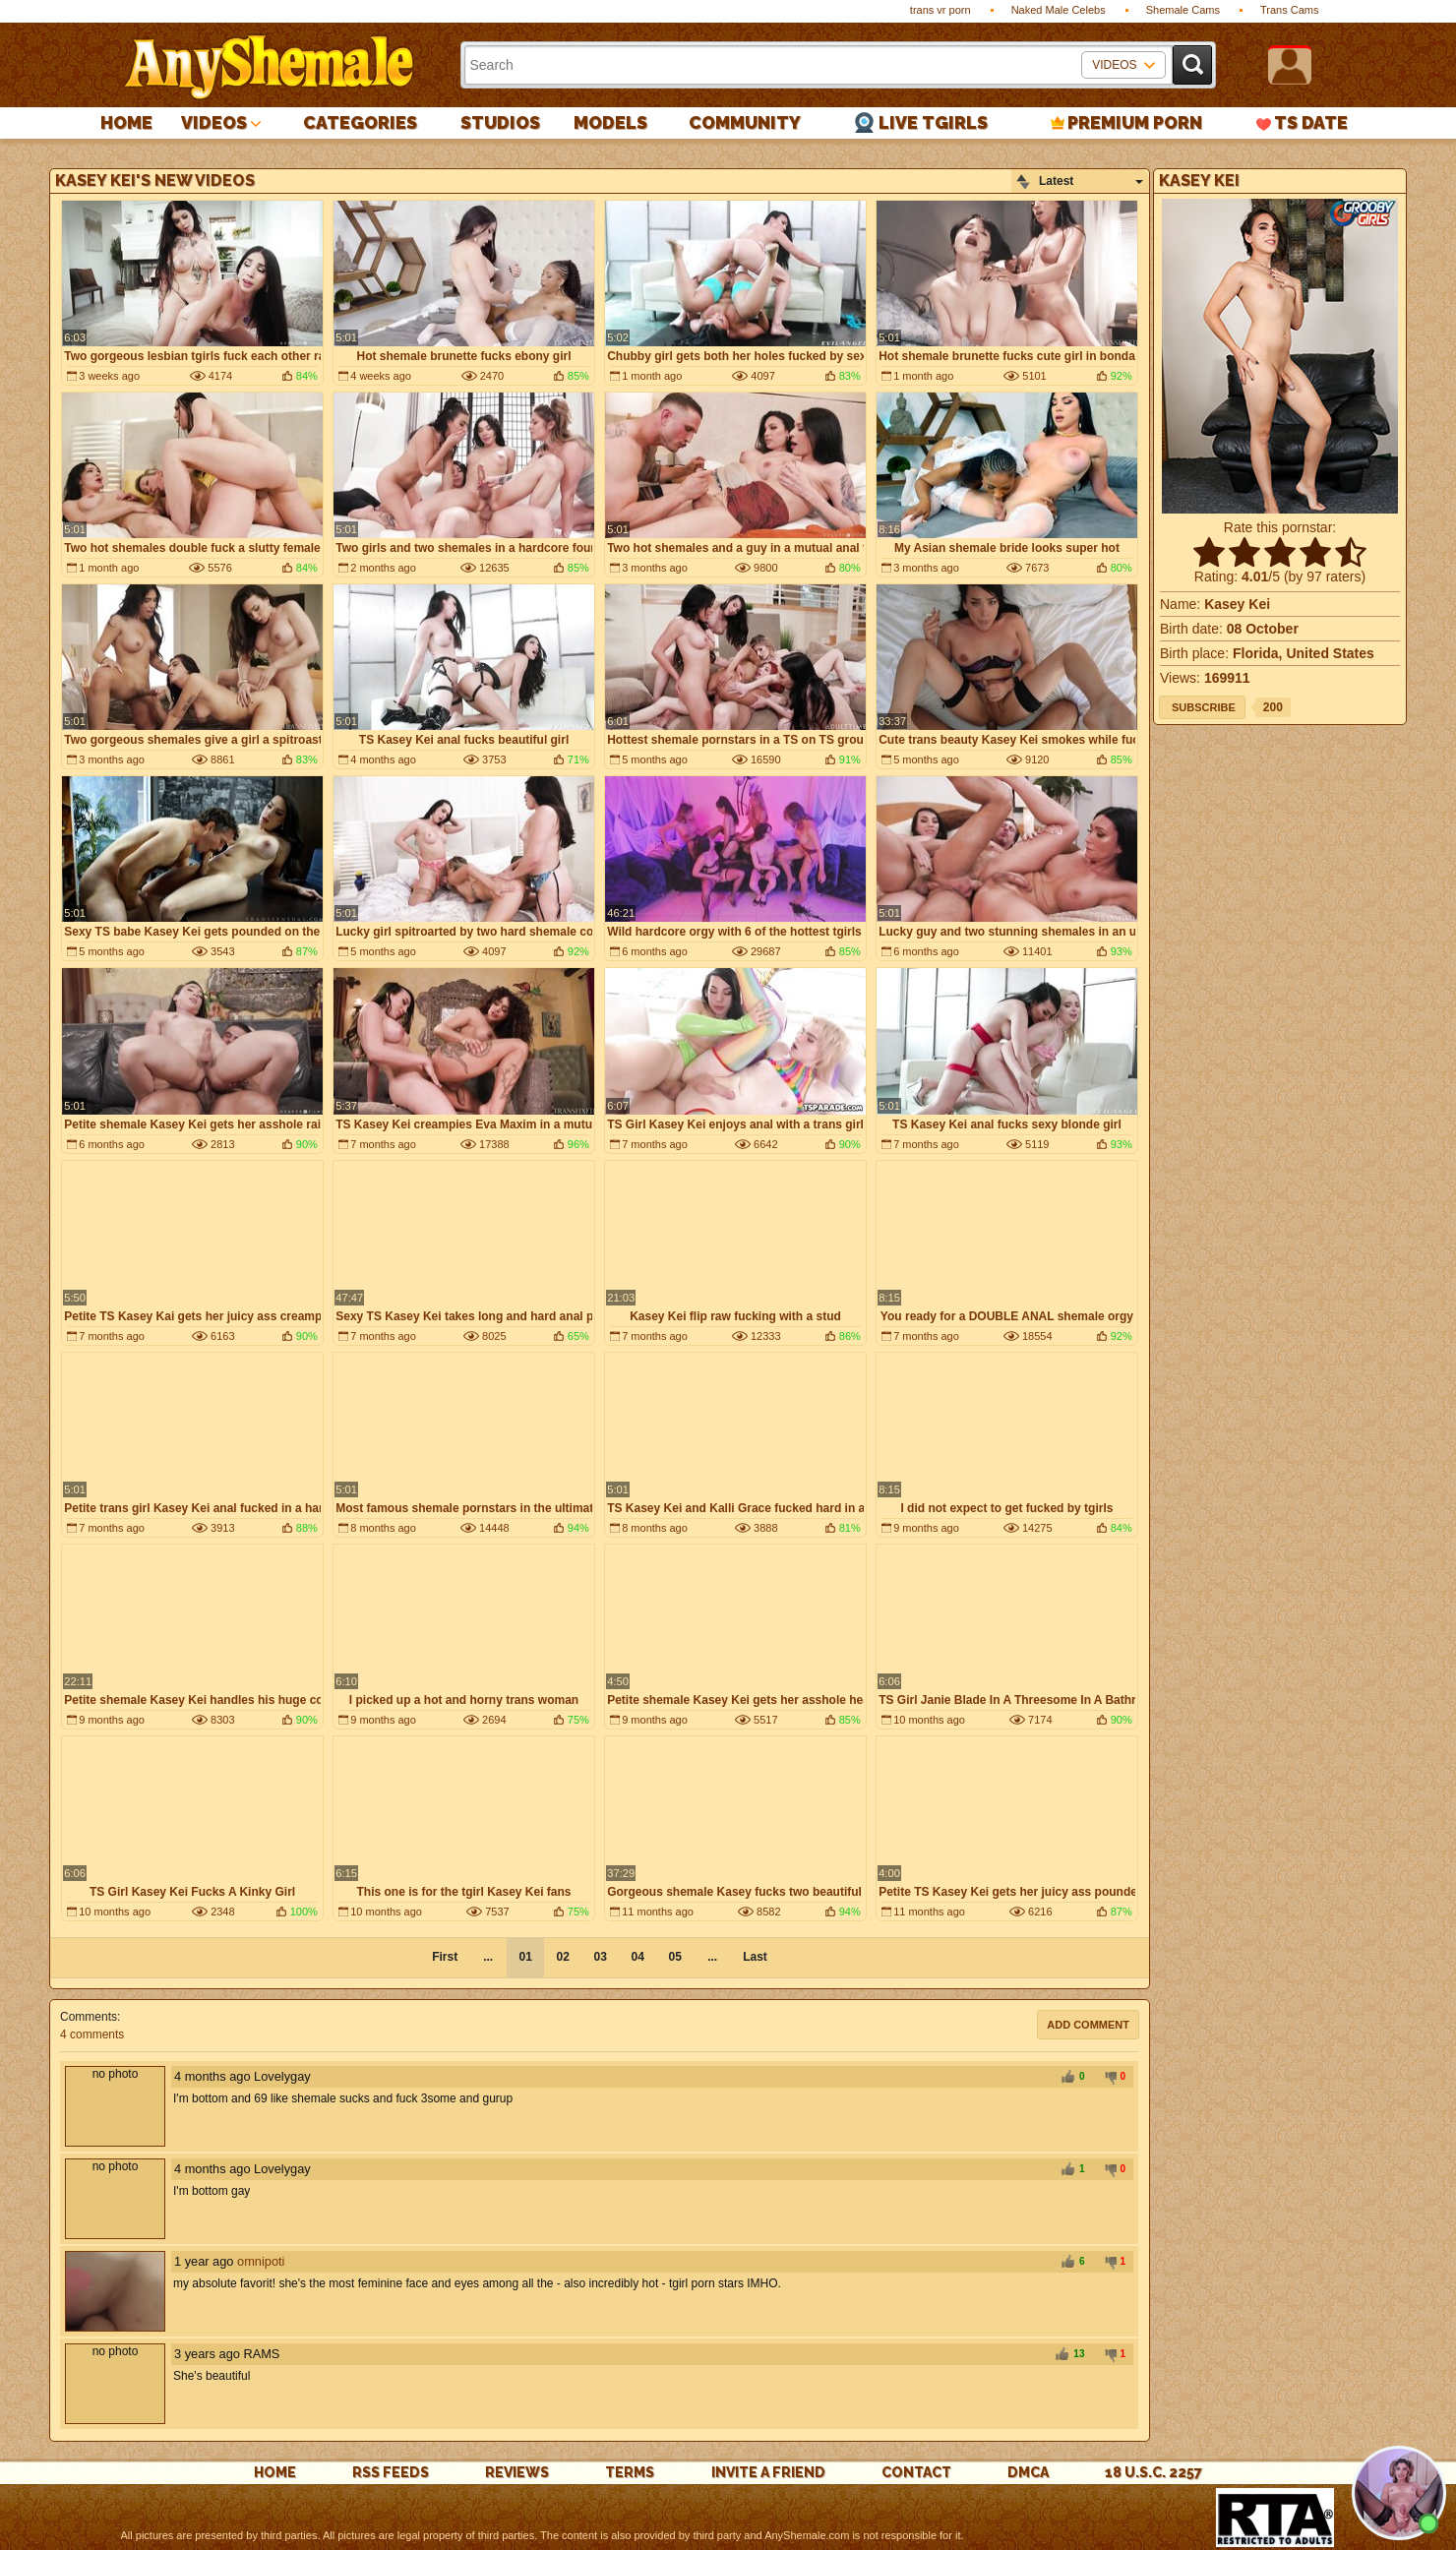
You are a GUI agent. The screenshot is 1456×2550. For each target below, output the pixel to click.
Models (610, 122)
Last (755, 1957)
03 (599, 1957)
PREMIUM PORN (1134, 122)
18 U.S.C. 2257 (1153, 2472)
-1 (1108, 2078)
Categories (360, 122)
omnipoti (260, 2261)
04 (637, 1957)
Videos (214, 122)
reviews (517, 2472)
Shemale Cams (1183, 10)
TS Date (1311, 122)
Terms (629, 2472)
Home (126, 122)
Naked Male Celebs (1058, 10)
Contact (916, 2472)
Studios (500, 122)
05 (674, 1957)
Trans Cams (1289, 10)
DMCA (1028, 2472)
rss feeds (390, 2472)
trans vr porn (940, 10)
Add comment (1088, 2025)
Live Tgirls (933, 122)
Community (745, 122)
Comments (88, 2017)
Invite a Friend (768, 2472)
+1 (1067, 2078)
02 (562, 1957)
